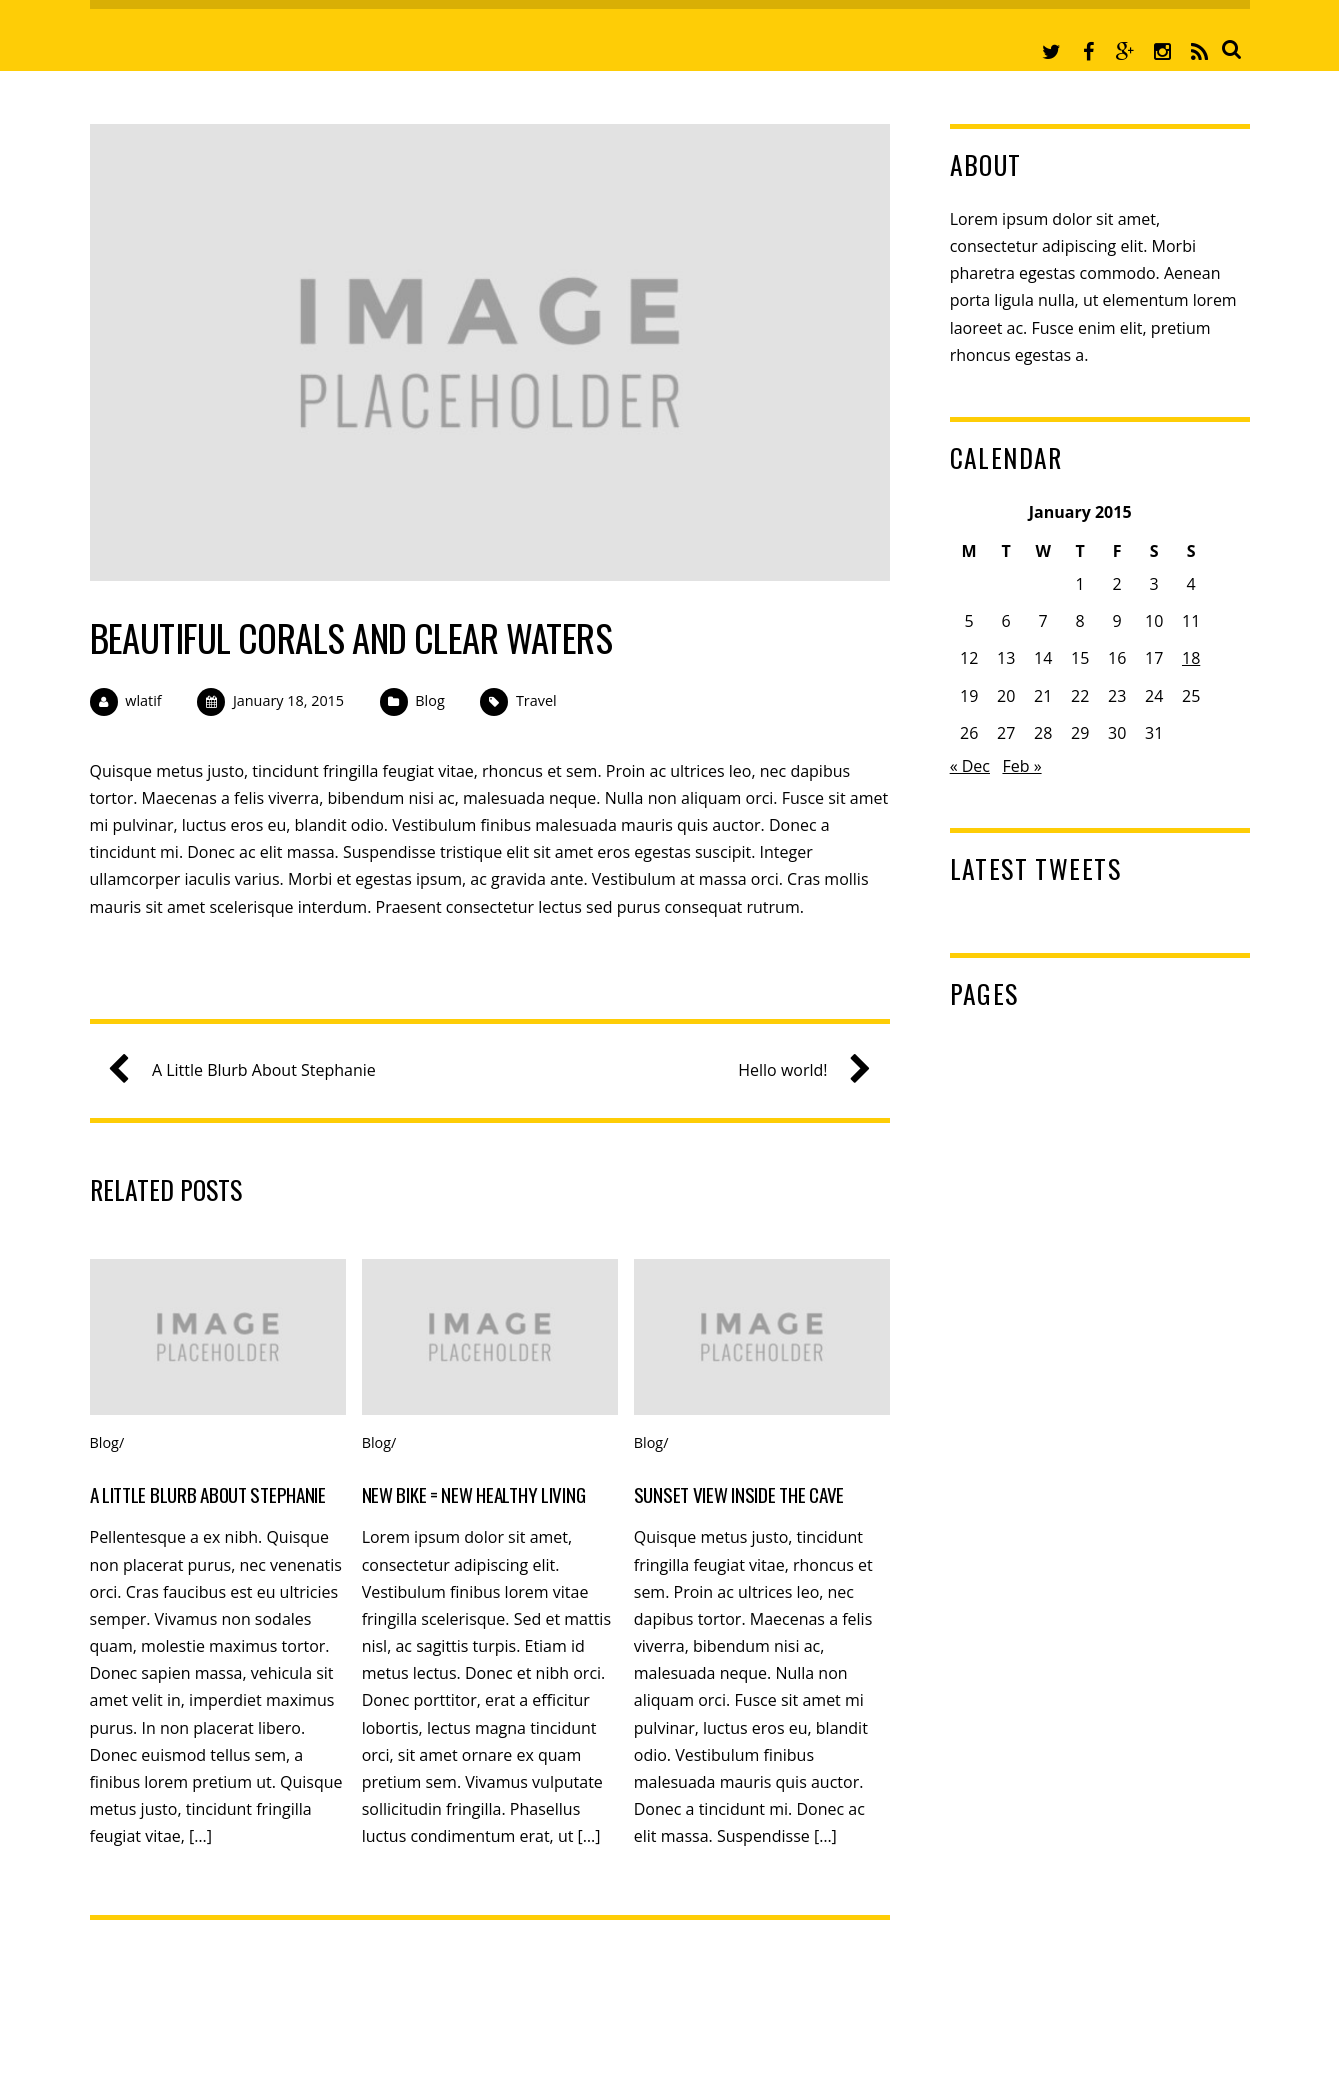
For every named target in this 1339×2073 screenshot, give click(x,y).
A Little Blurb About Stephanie (250, 1070)
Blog (429, 700)
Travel (536, 700)
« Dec (970, 766)
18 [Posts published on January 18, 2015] (1191, 658)
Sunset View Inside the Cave (739, 1494)
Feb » (1021, 766)
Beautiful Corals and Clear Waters (351, 637)
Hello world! (796, 1070)
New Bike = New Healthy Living (474, 1494)
